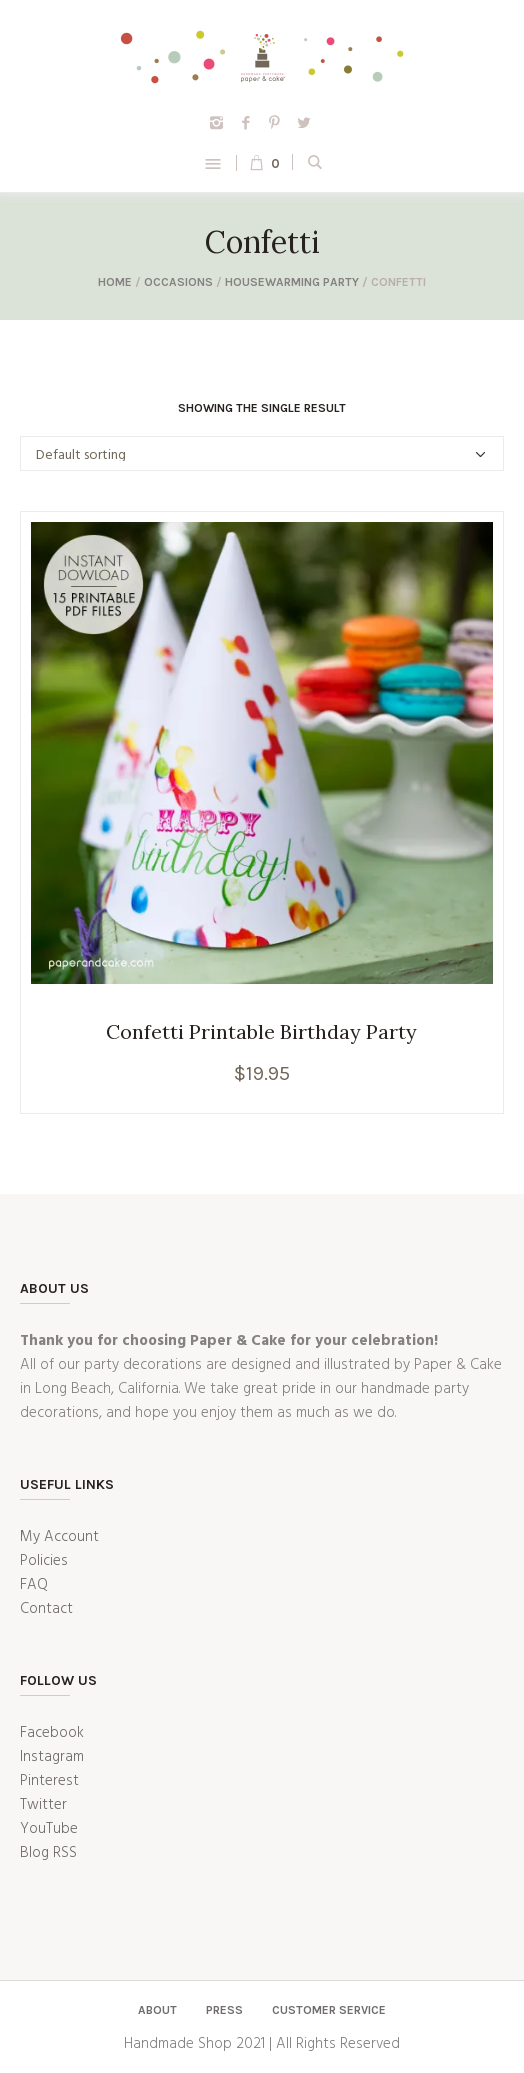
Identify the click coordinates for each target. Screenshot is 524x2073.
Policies (44, 1561)
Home (115, 282)
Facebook (52, 1733)
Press (224, 2010)
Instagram (52, 1757)
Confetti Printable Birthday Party (261, 1031)
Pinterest (49, 1781)
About (157, 2010)
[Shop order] (262, 453)
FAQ (34, 1585)
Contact (46, 1609)
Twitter (43, 1805)
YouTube (49, 1829)
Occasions (178, 282)
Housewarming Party (292, 282)
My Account (59, 1537)
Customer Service (329, 2010)
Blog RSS (48, 1853)
